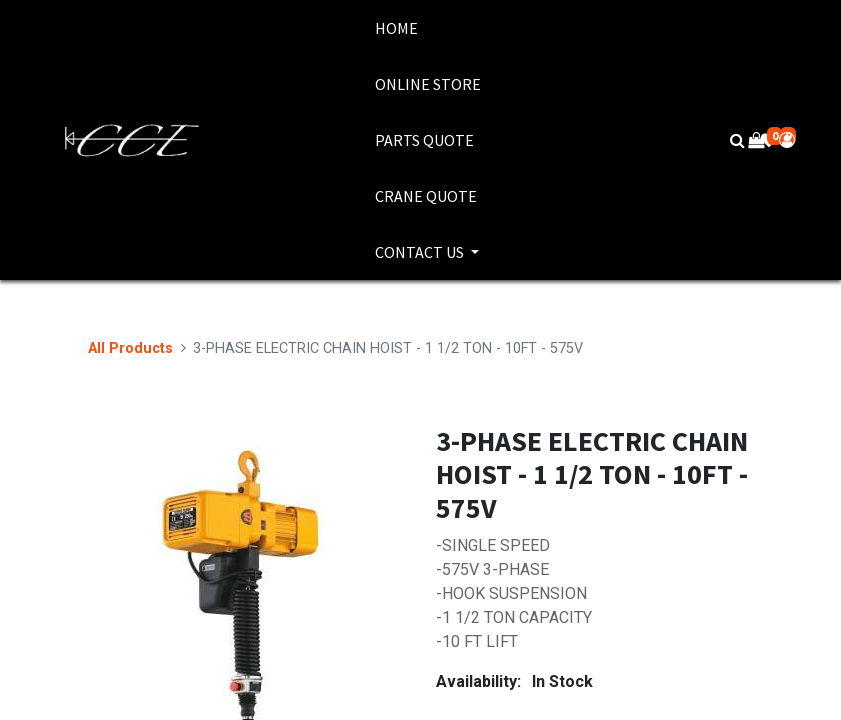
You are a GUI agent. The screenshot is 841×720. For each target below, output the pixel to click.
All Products (130, 348)
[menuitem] (428, 28)
